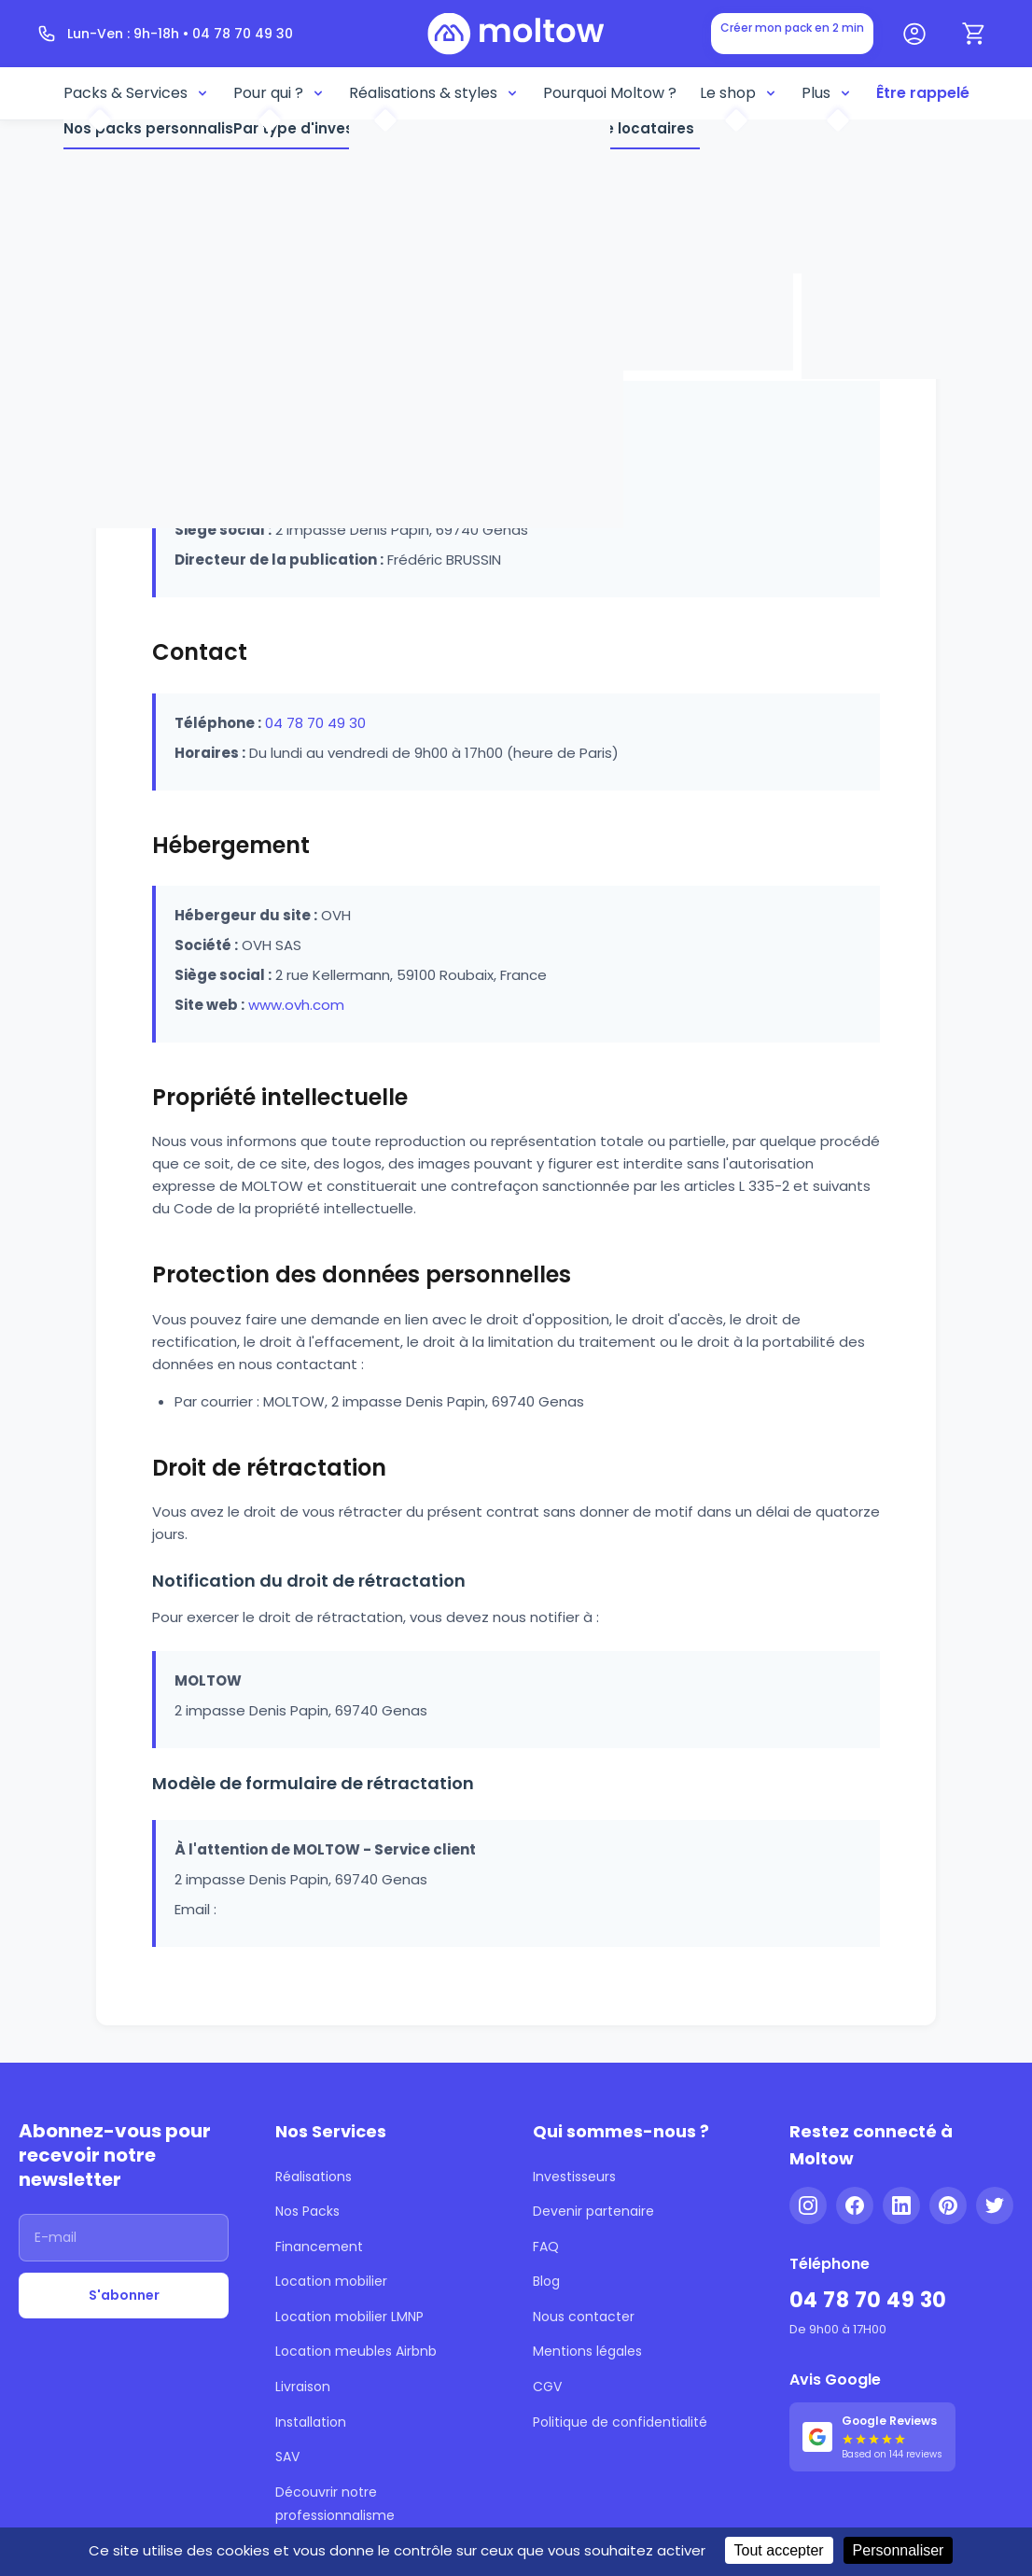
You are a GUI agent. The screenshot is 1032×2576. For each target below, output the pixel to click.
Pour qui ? (279, 93)
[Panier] (974, 33)
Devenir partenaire (593, 2211)
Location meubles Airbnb (356, 2351)
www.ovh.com (296, 1005)
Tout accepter (779, 2550)
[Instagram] (808, 2205)
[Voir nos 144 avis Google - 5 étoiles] (872, 2436)
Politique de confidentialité (620, 2422)
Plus (827, 93)
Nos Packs (307, 2211)
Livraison (302, 2386)
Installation (310, 2422)
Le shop (739, 93)
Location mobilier (331, 2281)
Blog (546, 2281)
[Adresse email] (124, 2237)
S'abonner (124, 2295)
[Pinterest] (948, 2205)
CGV (547, 2386)
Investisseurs (574, 2176)
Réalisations (313, 2176)
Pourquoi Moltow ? (609, 93)
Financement (319, 2246)
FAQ (546, 2246)
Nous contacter (584, 2316)
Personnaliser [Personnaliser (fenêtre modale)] (898, 2550)
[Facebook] (854, 2205)
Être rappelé (922, 93)
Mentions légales (587, 2351)
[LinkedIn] (901, 2205)
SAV (287, 2456)
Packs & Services (136, 93)
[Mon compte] (914, 33)
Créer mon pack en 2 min (792, 27)
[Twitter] (994, 2205)
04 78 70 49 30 (315, 723)
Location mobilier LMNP (349, 2316)
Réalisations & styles (434, 93)
